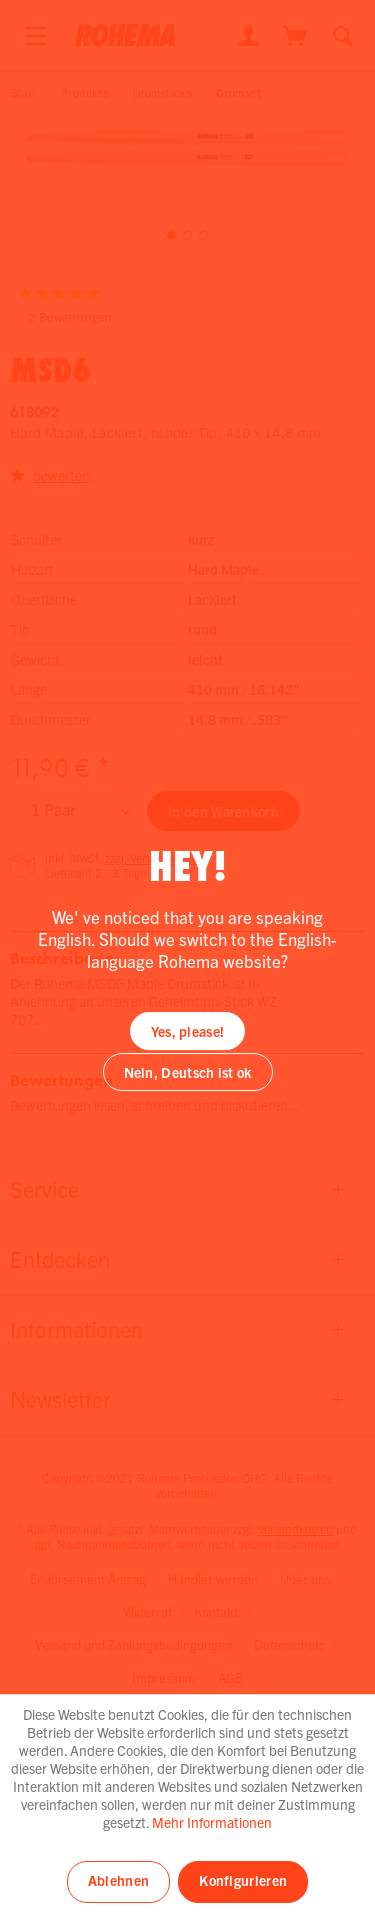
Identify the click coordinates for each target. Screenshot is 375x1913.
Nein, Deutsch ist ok (188, 1072)
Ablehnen (118, 1880)
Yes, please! (188, 1031)
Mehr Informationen (212, 1822)
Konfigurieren (243, 1880)
